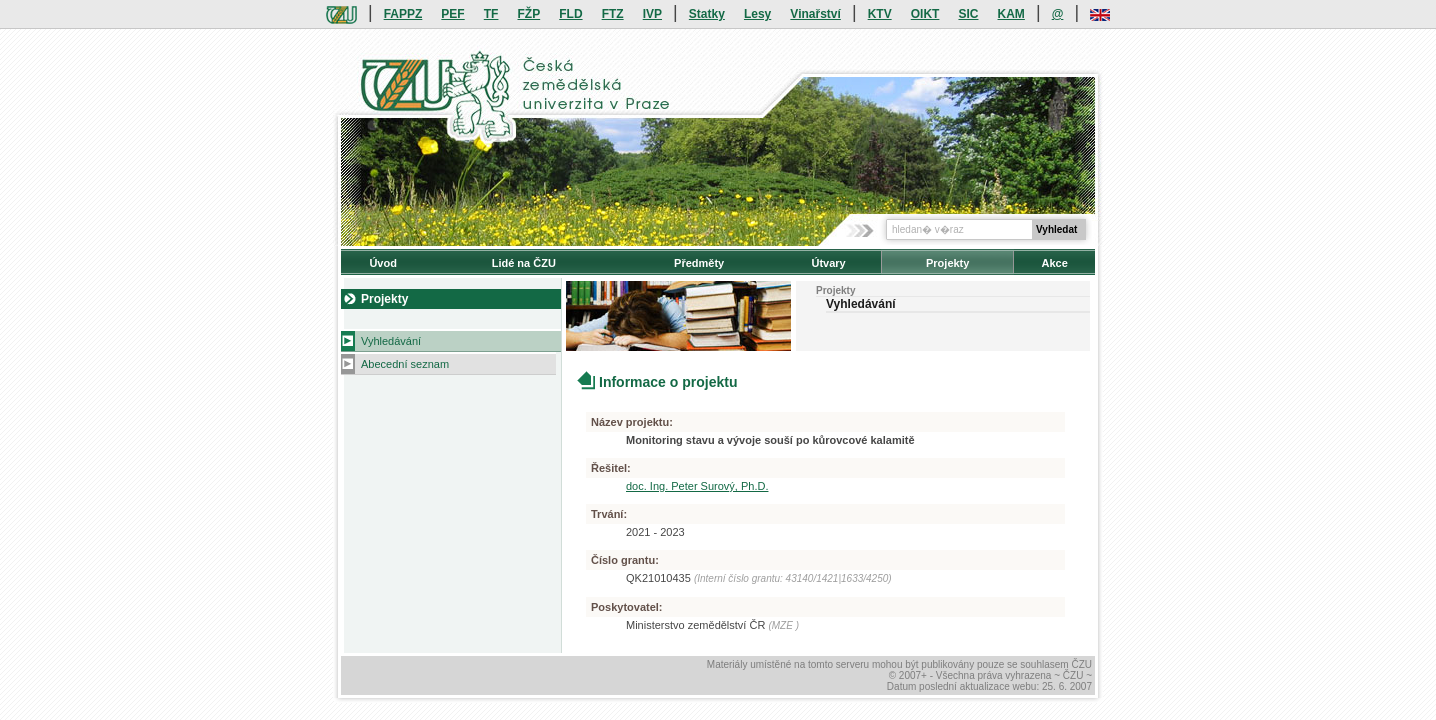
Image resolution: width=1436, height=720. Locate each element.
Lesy (757, 14)
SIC (968, 14)
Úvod (383, 263)
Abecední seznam (405, 364)
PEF (452, 14)
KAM (1011, 14)
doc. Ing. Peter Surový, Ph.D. (697, 486)
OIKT (925, 14)
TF (491, 14)
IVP (652, 14)
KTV (880, 14)
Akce (1055, 263)
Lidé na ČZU (524, 263)
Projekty (947, 263)
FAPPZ (403, 14)
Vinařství (815, 14)
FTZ (613, 14)
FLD (570, 14)
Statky (707, 14)
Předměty (699, 263)
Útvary (828, 263)
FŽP (529, 14)
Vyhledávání (391, 341)
